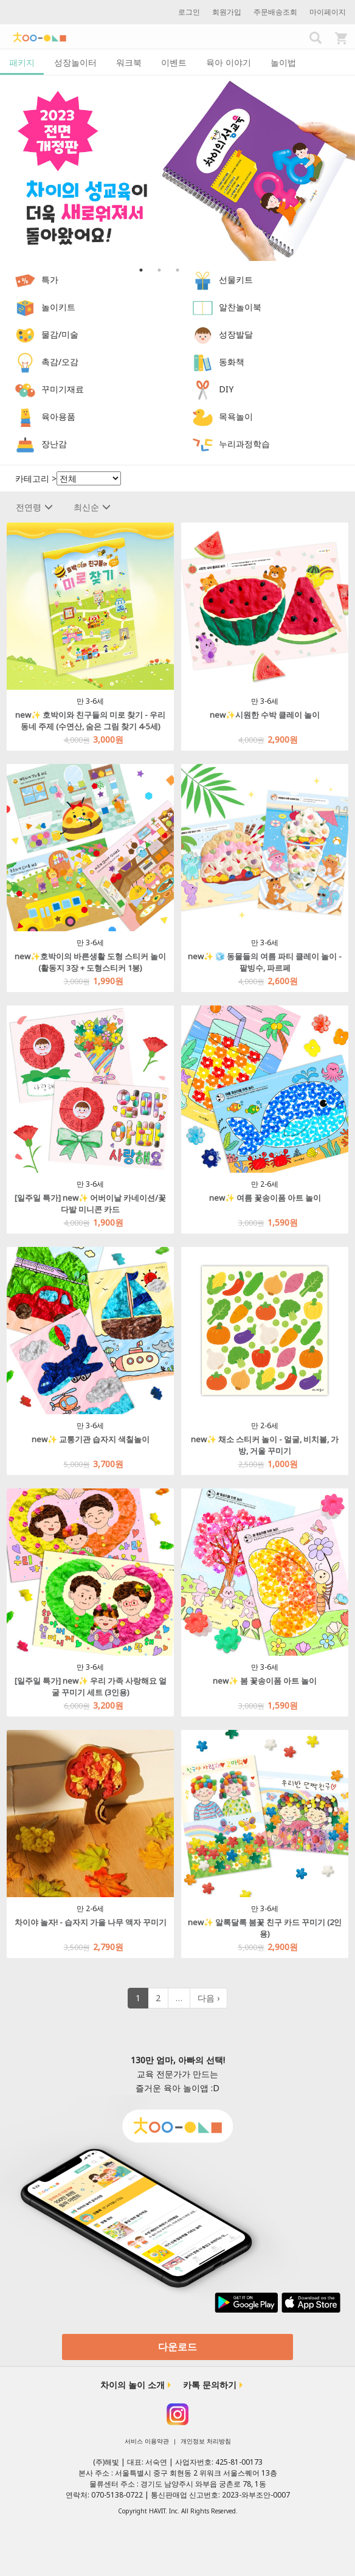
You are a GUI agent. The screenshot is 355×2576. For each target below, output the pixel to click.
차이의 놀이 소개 (132, 2384)
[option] (177, 168)
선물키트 (236, 279)
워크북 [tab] (129, 62)
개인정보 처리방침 (206, 2441)
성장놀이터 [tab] (75, 62)
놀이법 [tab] (283, 62)
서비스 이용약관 (147, 2441)
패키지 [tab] (22, 62)
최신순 (92, 507)
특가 (49, 279)
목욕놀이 (236, 416)
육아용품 (58, 416)
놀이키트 (58, 307)
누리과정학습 (244, 444)
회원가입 (226, 12)
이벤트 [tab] (174, 62)
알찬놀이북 (240, 307)
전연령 (34, 507)
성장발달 (236, 334)
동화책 (231, 361)
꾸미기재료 (62, 389)
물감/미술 (59, 334)
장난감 (54, 444)
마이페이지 (327, 12)
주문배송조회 (275, 12)
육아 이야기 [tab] (228, 62)
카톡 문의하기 (209, 2384)
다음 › (208, 1998)
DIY (226, 389)
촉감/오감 (59, 361)
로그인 (189, 12)
